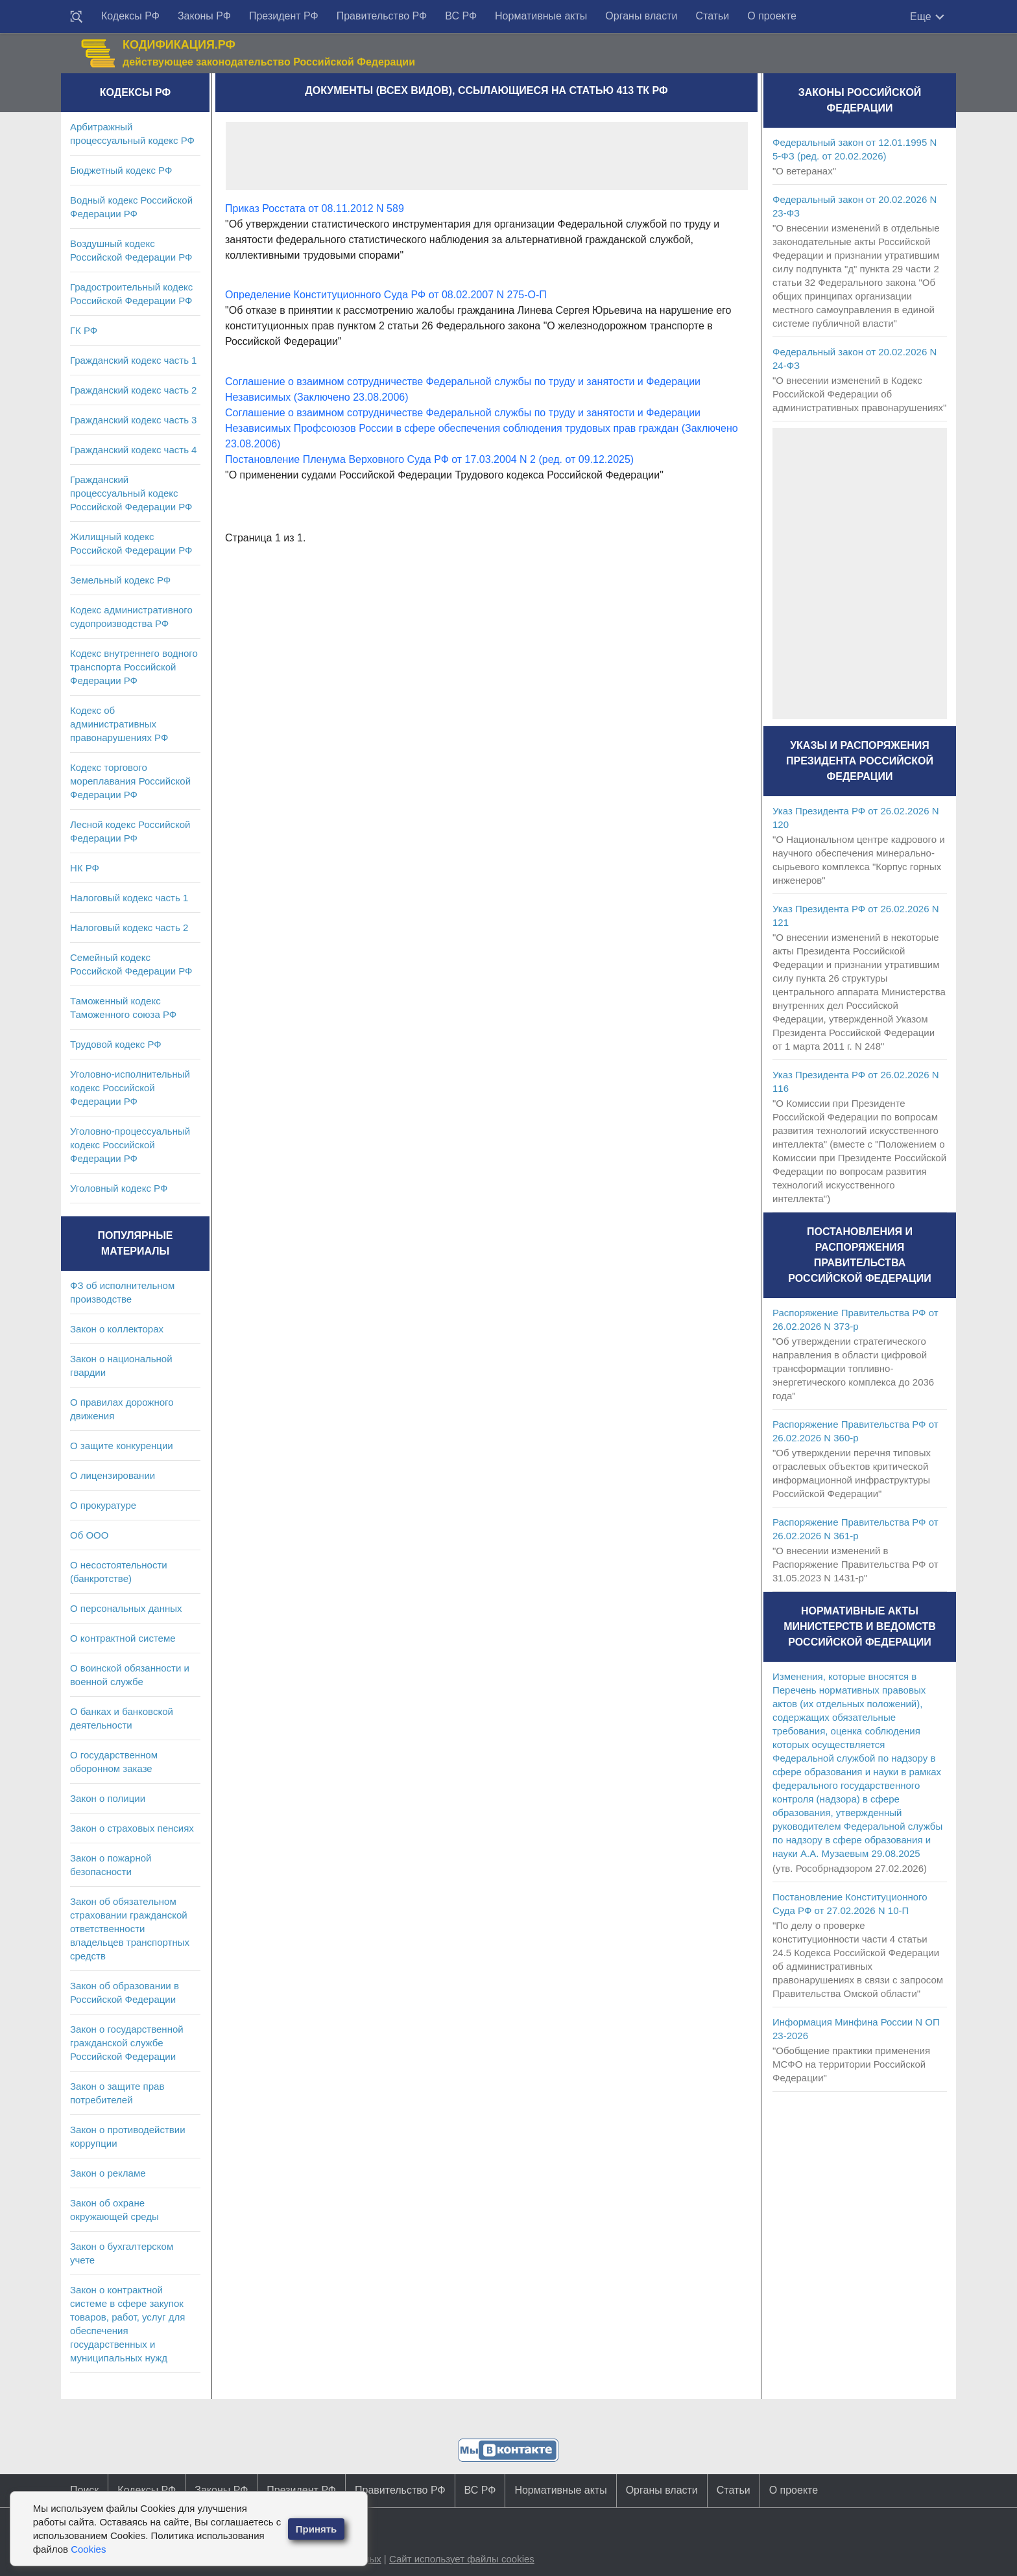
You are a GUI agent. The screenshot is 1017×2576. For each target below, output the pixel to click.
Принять (316, 2529)
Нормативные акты (541, 15)
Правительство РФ (382, 15)
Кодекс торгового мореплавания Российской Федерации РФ (130, 781)
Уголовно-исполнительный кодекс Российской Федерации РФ (130, 1088)
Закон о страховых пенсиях (132, 1828)
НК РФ (84, 867)
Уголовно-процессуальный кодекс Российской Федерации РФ (130, 1145)
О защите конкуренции (121, 1445)
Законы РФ (204, 15)
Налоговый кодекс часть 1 (129, 897)
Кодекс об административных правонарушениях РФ (119, 724)
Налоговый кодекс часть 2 (129, 927)
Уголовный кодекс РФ (118, 1188)
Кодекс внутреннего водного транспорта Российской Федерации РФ (134, 667)
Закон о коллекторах (116, 1328)
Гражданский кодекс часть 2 (133, 390)
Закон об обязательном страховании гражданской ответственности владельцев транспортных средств (129, 1928)
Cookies (88, 2549)
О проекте (771, 15)
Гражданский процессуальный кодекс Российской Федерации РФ (131, 493)
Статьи (712, 15)
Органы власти (641, 15)
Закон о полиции (107, 1798)
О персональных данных (126, 1608)
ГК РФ (83, 330)
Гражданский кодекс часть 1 (133, 360)
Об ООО (89, 1535)
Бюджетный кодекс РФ (121, 170)
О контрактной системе (123, 1638)
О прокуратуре (103, 1505)
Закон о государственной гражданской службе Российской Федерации (127, 2043)
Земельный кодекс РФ (120, 579)
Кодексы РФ (130, 15)
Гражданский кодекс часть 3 (133, 419)
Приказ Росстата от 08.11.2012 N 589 (314, 208)
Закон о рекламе (108, 2173)
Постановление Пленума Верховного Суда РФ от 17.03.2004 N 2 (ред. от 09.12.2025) (429, 459)
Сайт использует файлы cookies (461, 2558)
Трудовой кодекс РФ (116, 1044)
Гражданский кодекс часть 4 (133, 449)
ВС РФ (461, 15)
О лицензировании (112, 1475)
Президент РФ (283, 15)
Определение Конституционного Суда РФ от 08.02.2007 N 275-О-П (386, 294)
